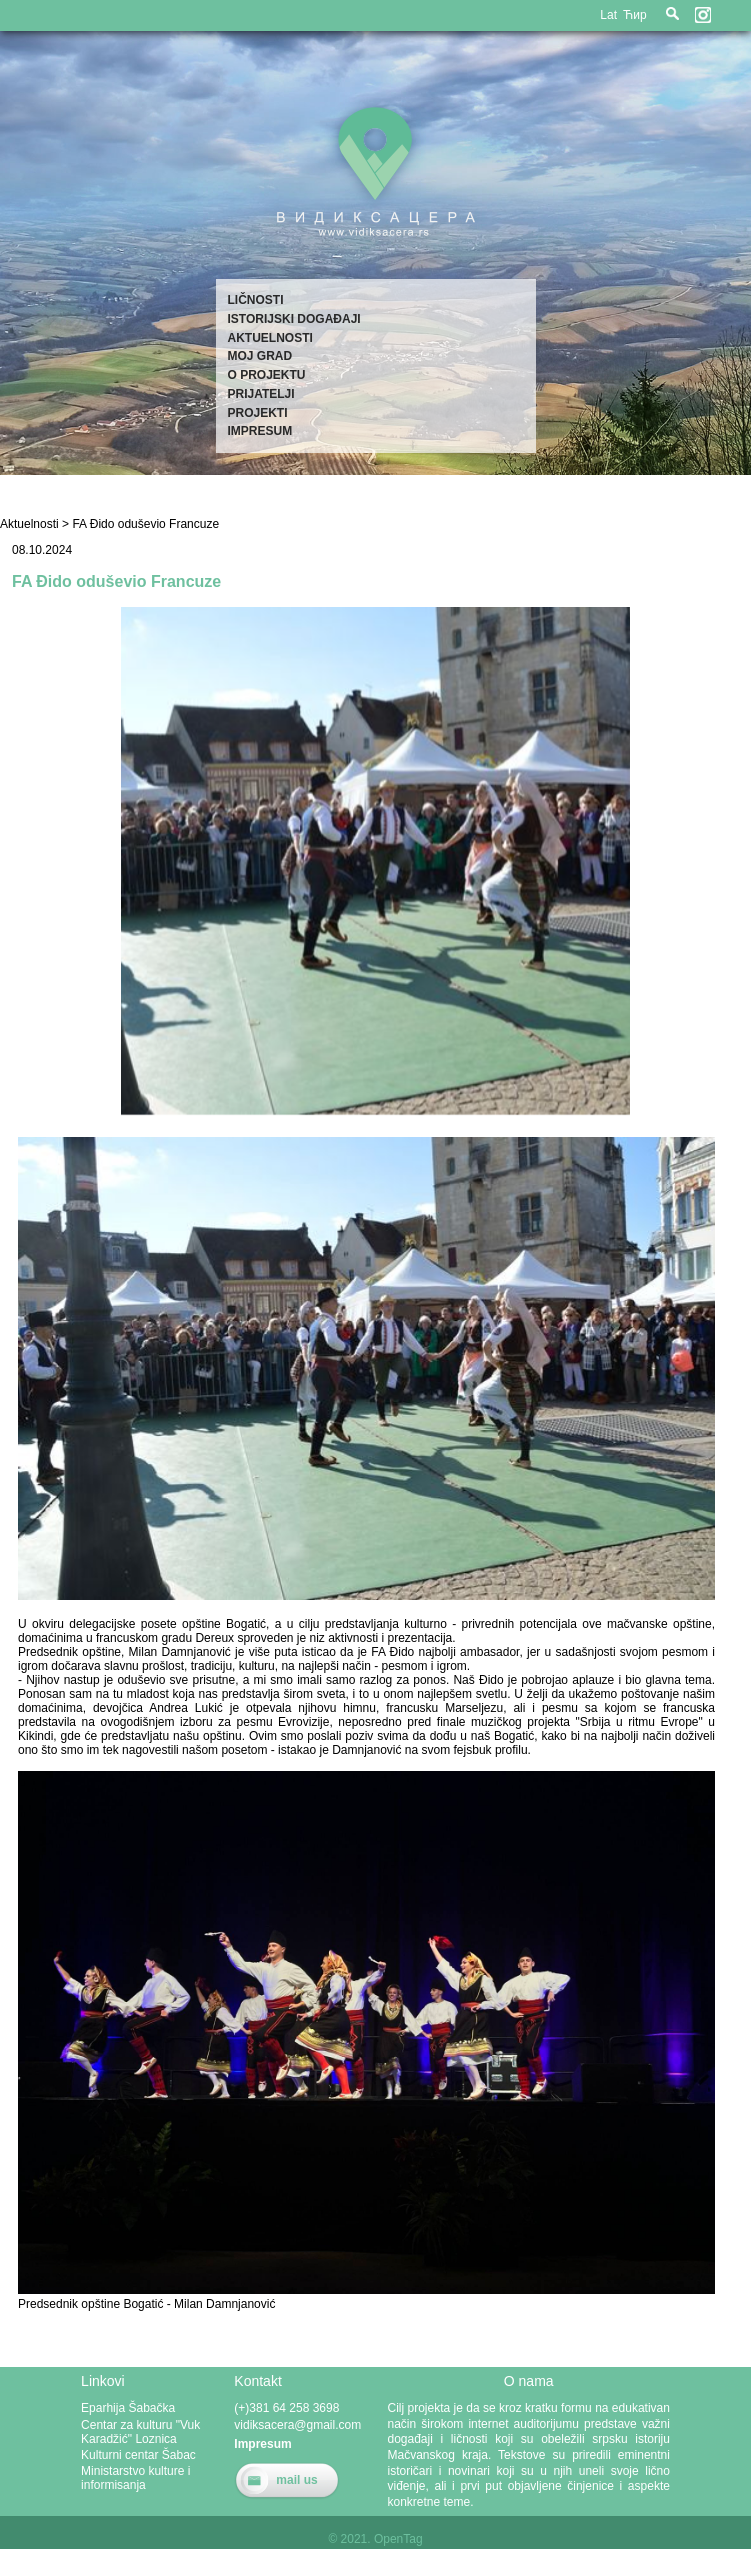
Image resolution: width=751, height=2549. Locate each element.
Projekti (258, 413)
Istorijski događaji (294, 319)
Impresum (260, 431)
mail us (296, 2480)
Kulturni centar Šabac (138, 2455)
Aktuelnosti (270, 338)
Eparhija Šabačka (128, 2408)
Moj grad (260, 356)
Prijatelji (261, 394)
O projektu (267, 375)
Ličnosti (256, 300)
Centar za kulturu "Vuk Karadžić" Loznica (140, 2432)
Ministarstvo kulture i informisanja (135, 2478)
